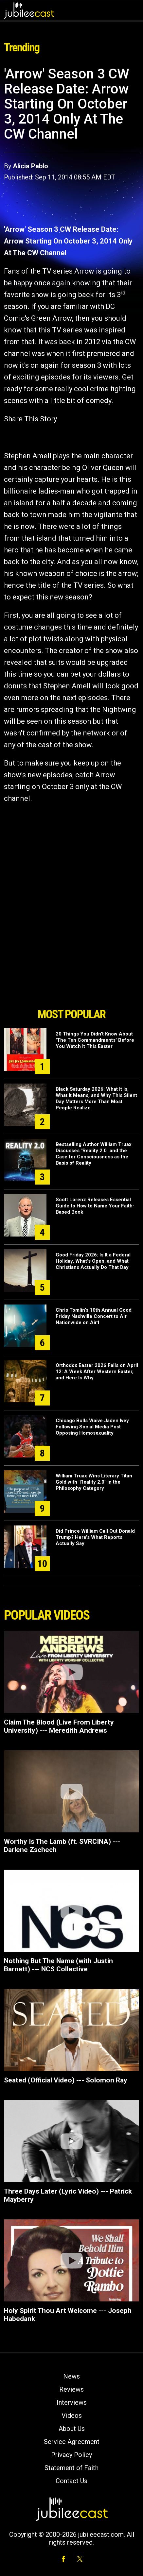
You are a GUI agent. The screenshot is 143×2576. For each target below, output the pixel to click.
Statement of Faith (71, 2468)
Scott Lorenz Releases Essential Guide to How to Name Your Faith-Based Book (95, 1206)
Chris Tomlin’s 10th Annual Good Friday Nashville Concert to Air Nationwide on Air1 (94, 1316)
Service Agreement (71, 2442)
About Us (72, 2429)
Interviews (72, 2402)
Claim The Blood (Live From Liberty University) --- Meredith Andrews (59, 1726)
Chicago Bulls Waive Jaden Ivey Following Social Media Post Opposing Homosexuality (92, 1427)
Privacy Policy (71, 2455)
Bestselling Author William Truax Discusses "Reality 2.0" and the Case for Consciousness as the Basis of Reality (94, 1153)
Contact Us (71, 2481)
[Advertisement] (72, 967)
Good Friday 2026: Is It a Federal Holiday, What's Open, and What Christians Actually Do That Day (93, 1261)
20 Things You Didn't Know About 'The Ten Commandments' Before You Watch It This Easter (95, 1040)
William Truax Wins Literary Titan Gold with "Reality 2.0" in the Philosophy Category (94, 1482)
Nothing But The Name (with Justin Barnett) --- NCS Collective (58, 1965)
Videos (72, 2415)
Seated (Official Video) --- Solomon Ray (65, 2080)
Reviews (71, 2389)
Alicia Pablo (30, 166)
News (71, 2376)
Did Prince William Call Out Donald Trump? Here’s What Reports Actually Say (95, 1537)
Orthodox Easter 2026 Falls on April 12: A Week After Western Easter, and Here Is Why (97, 1371)
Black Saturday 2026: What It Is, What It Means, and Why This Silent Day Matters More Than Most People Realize (96, 1098)
